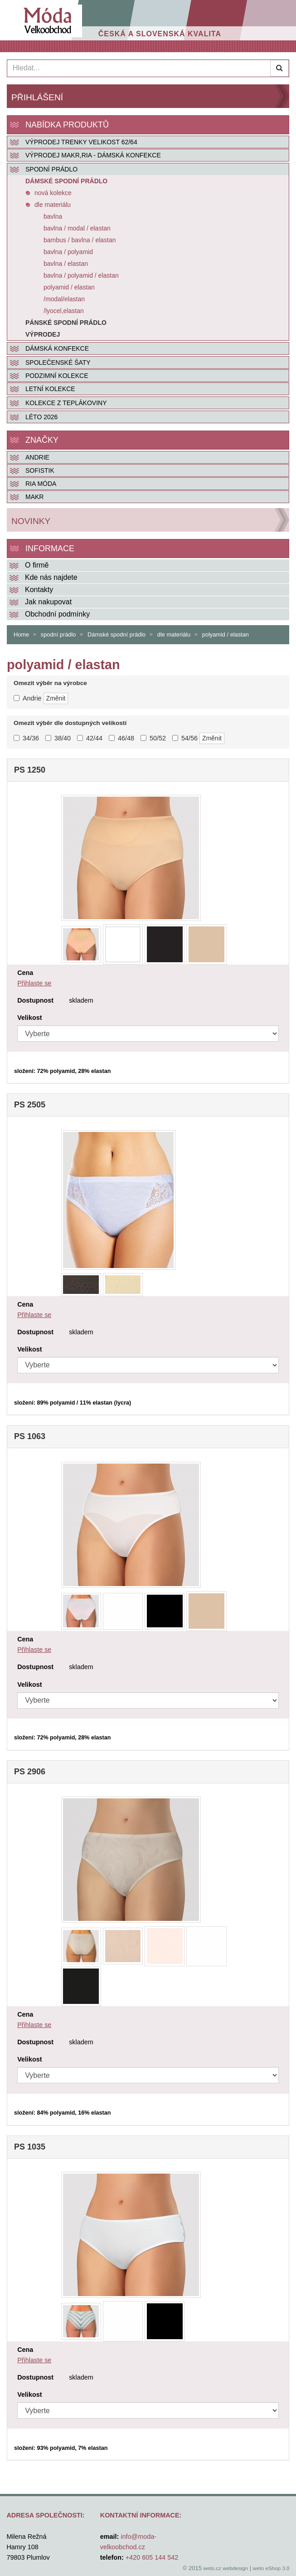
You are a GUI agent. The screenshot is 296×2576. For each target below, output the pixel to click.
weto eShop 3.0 (271, 2568)
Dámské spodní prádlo (66, 181)
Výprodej (42, 334)
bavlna (53, 216)
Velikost (29, 1017)
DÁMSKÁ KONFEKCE (57, 348)
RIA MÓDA (40, 483)
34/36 (26, 738)
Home (21, 634)
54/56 (185, 738)
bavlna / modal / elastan (77, 228)
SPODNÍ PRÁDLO (51, 169)
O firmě (37, 565)
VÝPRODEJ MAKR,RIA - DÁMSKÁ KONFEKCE (93, 155)
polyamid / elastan (69, 287)
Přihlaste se (34, 983)
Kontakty (39, 589)
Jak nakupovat (48, 602)
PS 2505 (29, 1104)
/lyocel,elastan (64, 310)
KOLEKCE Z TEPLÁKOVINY (66, 402)
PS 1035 (29, 2146)
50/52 (153, 738)
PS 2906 (29, 1771)
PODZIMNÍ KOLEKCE (56, 375)
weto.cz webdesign (226, 2568)
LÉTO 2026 (41, 417)
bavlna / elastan (66, 263)
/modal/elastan (64, 299)
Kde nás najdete (51, 577)
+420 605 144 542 (152, 2557)
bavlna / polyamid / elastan (81, 275)
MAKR (34, 496)
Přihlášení (37, 97)
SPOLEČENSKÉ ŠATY (58, 362)
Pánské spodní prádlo (66, 322)
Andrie (37, 457)
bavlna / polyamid (68, 251)
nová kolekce (53, 192)
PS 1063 (29, 1436)
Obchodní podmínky (57, 614)
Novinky (30, 521)
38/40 (58, 738)
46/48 (121, 738)
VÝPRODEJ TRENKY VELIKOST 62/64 (81, 142)
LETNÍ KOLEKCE (50, 388)
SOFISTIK (39, 470)
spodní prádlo (58, 634)
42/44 (89, 738)
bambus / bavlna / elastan (80, 240)
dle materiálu (52, 204)
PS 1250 (29, 769)
